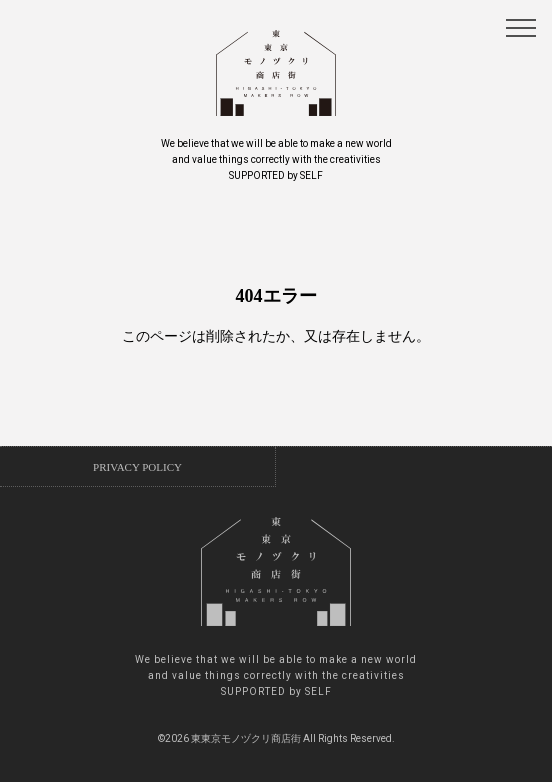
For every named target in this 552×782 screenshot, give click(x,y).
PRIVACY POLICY (137, 467)
